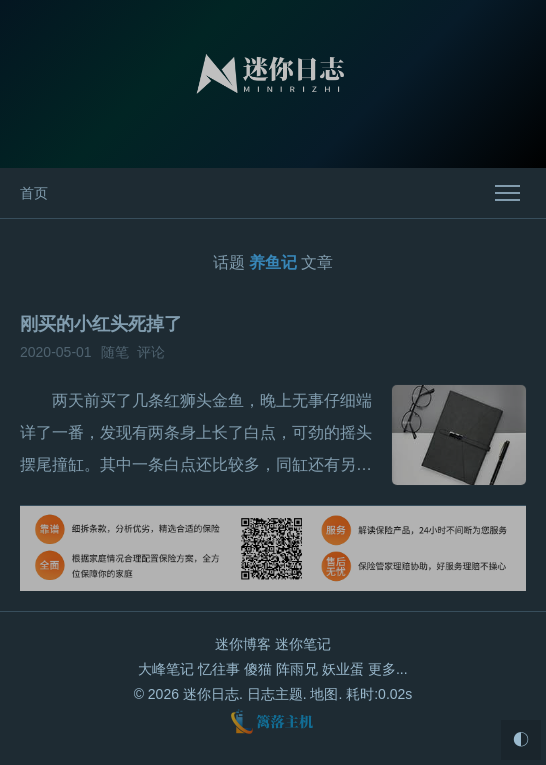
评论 (151, 352)
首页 (34, 193)
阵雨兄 (297, 669)
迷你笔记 (303, 644)
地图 (324, 694)
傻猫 (258, 669)
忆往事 (219, 669)
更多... (388, 669)
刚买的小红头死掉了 (101, 324)
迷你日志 (211, 694)
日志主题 (275, 694)
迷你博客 (243, 644)
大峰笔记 (166, 669)
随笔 (115, 352)
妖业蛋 (343, 669)
